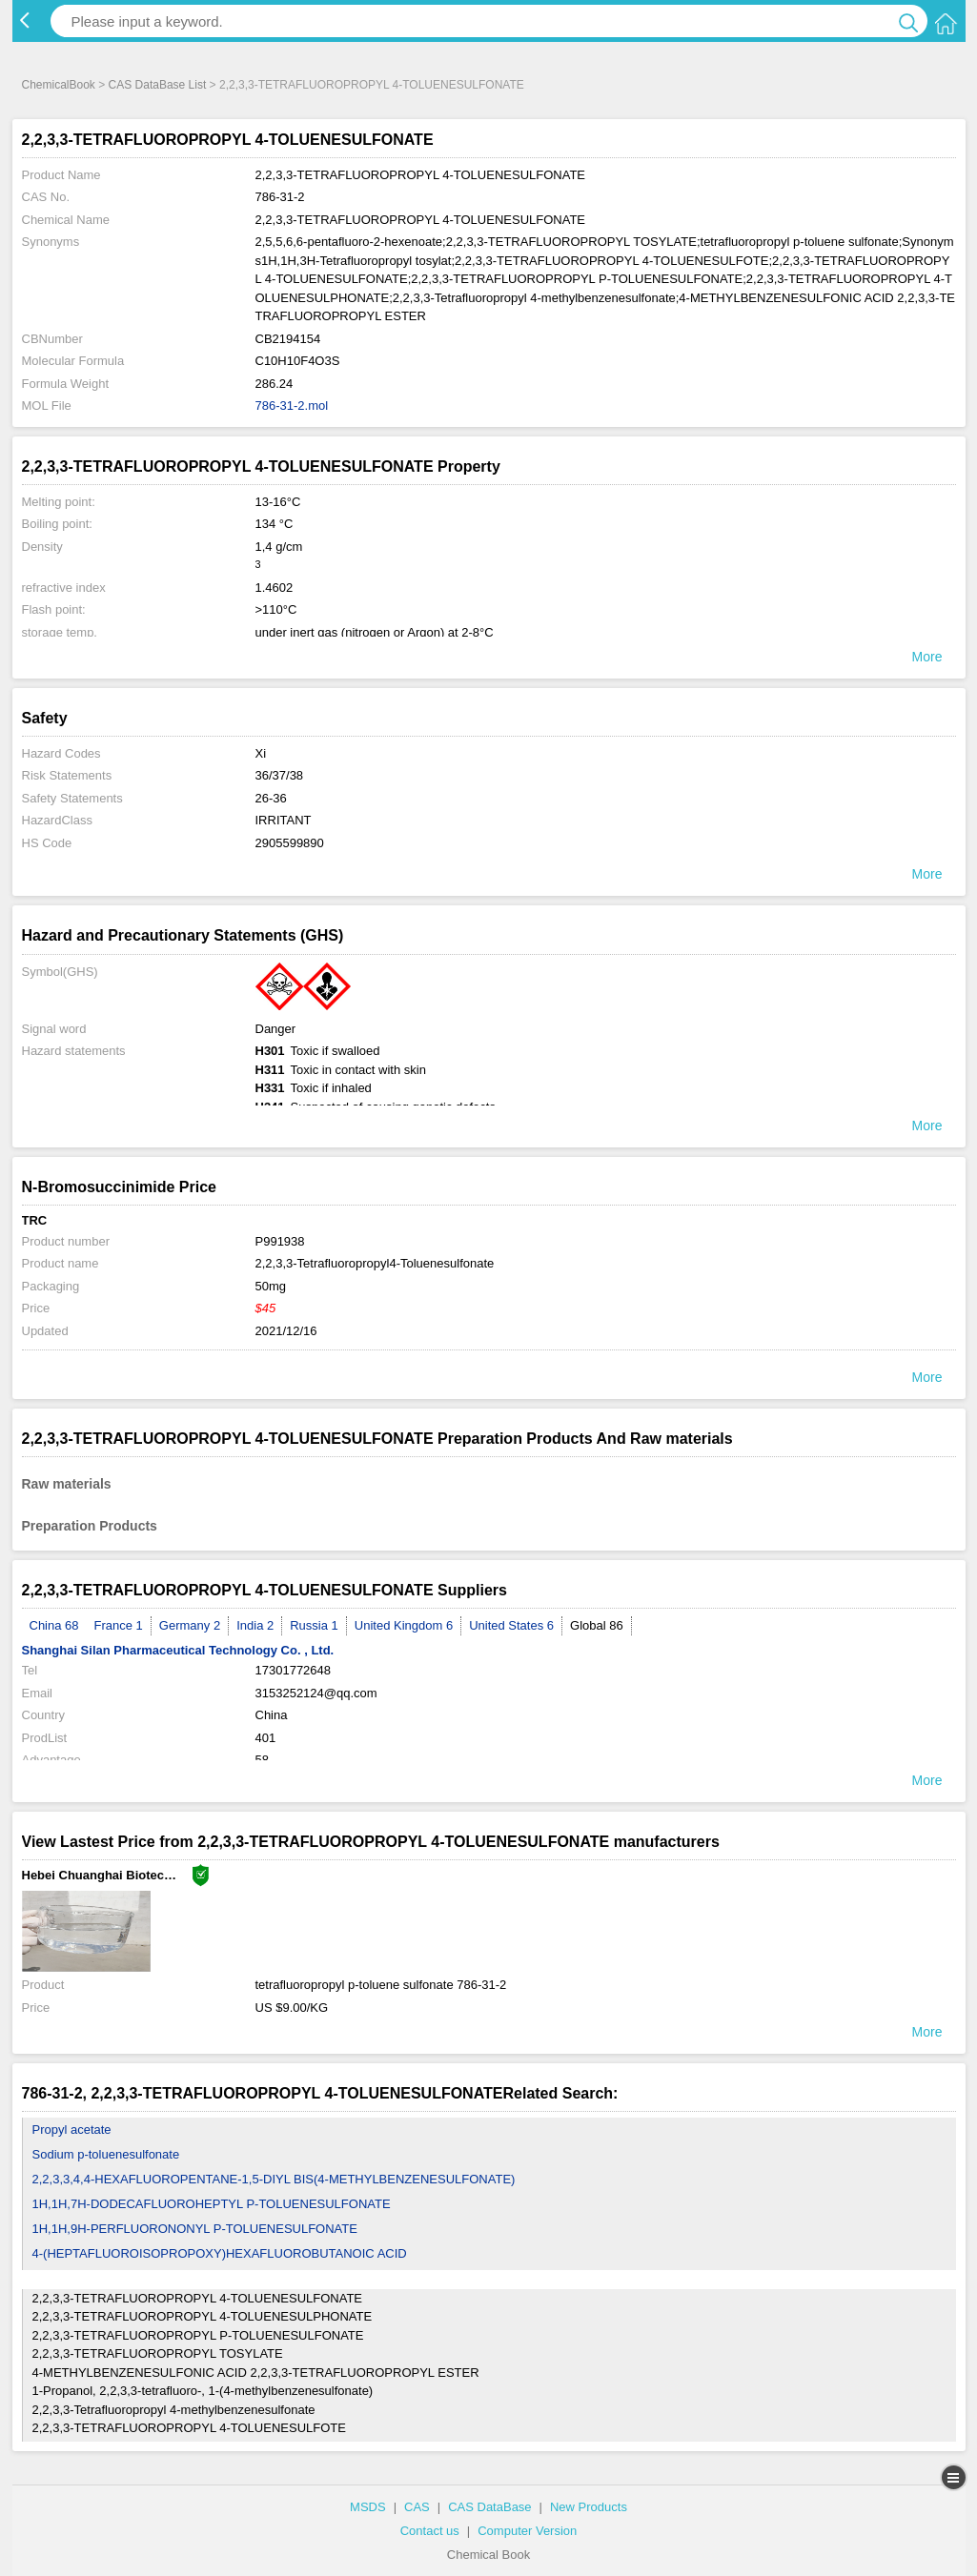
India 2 (255, 1625)
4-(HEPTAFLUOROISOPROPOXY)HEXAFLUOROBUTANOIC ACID (219, 2253)
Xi (261, 753)
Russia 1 (314, 1625)
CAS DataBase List (158, 84)
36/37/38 (279, 775)
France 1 (118, 1625)
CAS (417, 2507)
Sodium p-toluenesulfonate (106, 2154)
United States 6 (511, 1625)
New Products (588, 2507)
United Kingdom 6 (404, 1625)
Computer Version (527, 2531)
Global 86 (596, 1625)
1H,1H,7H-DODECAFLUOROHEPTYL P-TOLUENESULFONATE (211, 2204)
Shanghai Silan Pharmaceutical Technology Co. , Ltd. (178, 1650)
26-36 (271, 798)
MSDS (368, 2507)
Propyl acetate (72, 2129)
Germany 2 (189, 1625)
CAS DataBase (489, 2507)
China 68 (54, 1625)
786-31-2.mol (292, 405)
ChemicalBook (58, 84)
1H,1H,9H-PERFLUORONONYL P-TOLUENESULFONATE (194, 2228)
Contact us (429, 2531)
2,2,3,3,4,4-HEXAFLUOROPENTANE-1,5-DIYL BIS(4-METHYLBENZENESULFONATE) (274, 2179)
